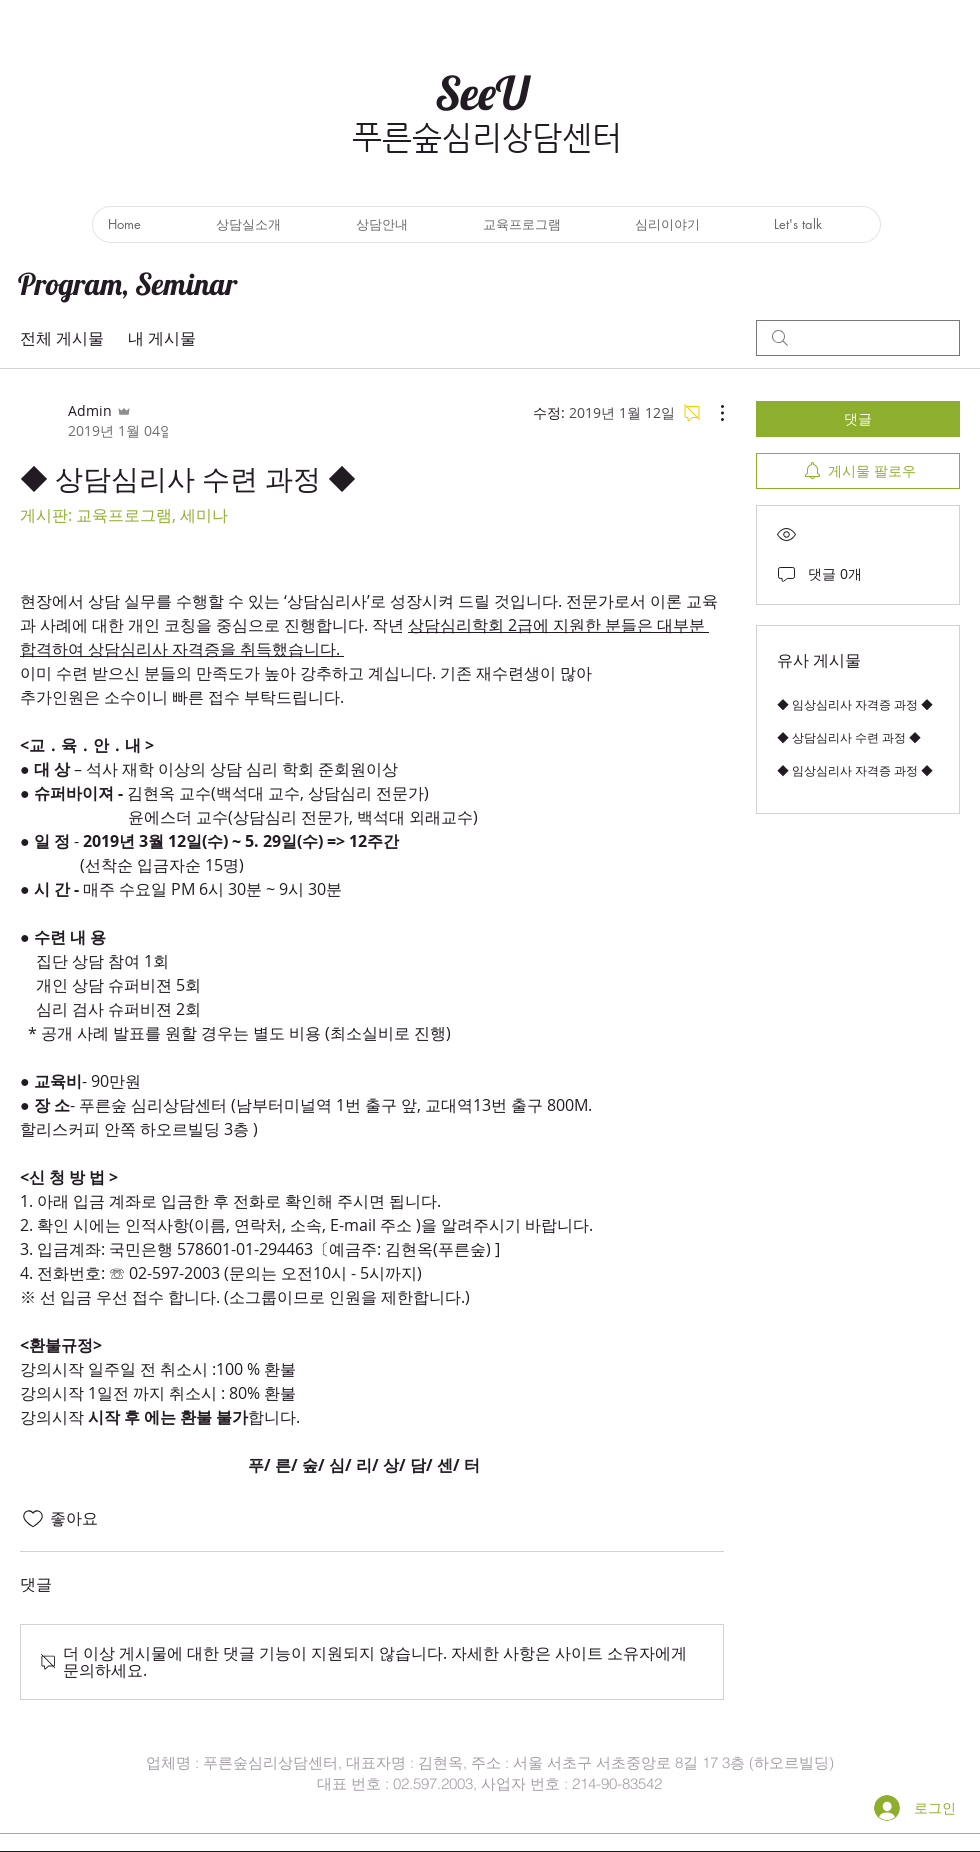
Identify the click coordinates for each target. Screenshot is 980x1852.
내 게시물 (162, 338)
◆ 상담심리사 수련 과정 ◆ (849, 737)
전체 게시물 (62, 338)
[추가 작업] (712, 413)
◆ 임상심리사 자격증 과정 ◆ (855, 704)
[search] (858, 338)
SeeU (482, 93)
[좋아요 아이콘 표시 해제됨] (33, 1519)
